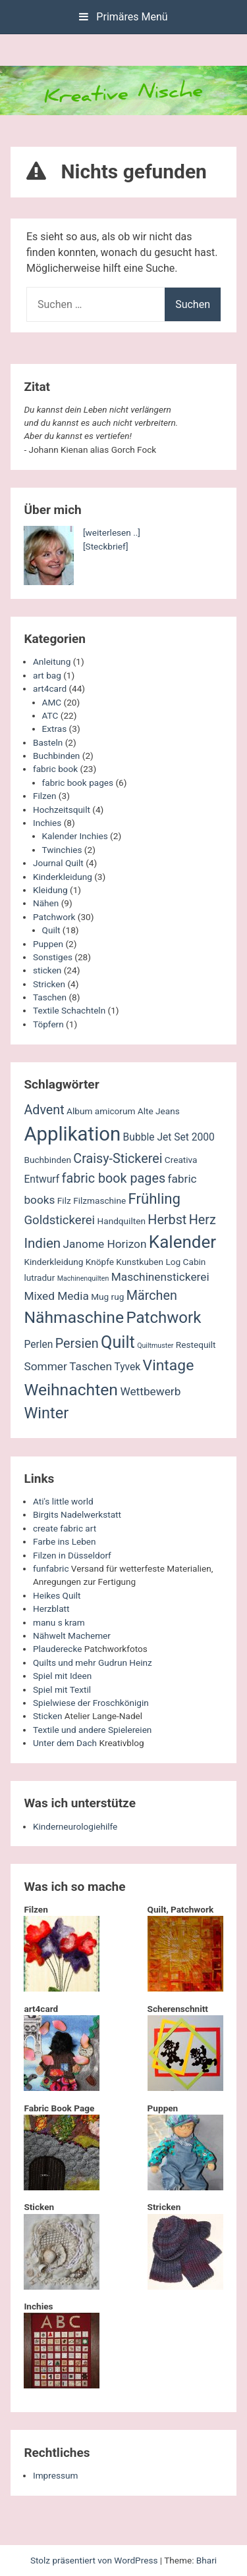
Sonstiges (52, 957)
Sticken (47, 1716)
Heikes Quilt (56, 1595)
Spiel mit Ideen (62, 1675)
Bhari (206, 2560)
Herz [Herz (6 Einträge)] (202, 1219)
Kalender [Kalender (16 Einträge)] (182, 1242)
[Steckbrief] (105, 546)
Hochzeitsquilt (61, 809)
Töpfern (48, 1024)
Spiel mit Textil (62, 1689)
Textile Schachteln (69, 1010)
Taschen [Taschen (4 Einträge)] (90, 1366)
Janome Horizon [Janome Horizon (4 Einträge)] (105, 1243)
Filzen (44, 795)
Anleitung (51, 661)
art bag (47, 675)
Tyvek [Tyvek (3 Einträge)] (127, 1367)
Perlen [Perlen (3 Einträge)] (38, 1345)
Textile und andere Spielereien (92, 1729)
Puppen (48, 944)
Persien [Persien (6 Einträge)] (77, 1343)
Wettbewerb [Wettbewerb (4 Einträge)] (150, 1391)
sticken (47, 970)
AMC (52, 702)
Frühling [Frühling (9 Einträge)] (154, 1198)
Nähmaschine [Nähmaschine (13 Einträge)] (74, 1317)
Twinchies (62, 849)
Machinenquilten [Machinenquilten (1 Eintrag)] (83, 1278)
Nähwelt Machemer (72, 1635)
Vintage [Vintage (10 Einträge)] (168, 1365)
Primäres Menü (123, 17)
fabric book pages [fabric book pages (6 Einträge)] (114, 1178)
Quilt (51, 930)
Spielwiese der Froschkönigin (91, 1702)
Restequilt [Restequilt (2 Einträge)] (196, 1344)
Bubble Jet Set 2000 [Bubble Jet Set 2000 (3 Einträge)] (169, 1137)
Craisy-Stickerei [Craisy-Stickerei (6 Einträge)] (117, 1158)
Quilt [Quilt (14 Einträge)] (118, 1342)
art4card (50, 688)
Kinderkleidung (62, 876)
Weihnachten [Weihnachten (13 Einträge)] (71, 1389)
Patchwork (54, 917)
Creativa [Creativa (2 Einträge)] (181, 1159)
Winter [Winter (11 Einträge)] (46, 1413)
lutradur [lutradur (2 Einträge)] (39, 1277)
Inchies (47, 822)
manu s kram (59, 1622)
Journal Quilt (58, 863)
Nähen (46, 903)
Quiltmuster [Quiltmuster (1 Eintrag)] (155, 1345)
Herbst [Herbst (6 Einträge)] (167, 1219)
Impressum (55, 2475)
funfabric (51, 1568)
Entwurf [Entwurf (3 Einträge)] (41, 1179)
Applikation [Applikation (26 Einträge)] (72, 1134)
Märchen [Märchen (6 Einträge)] (151, 1295)
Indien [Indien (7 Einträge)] (42, 1243)
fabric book (55, 768)
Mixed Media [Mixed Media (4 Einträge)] (56, 1295)
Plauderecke (57, 1648)
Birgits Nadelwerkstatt (77, 1514)
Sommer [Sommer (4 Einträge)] (45, 1366)
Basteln (48, 742)
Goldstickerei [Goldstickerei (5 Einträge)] (59, 1220)
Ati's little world (63, 1501)
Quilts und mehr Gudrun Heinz (92, 1662)
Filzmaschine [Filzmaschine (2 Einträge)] (99, 1200)
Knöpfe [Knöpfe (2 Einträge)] (100, 1261)
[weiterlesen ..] (111, 532)
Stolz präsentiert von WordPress (95, 2560)
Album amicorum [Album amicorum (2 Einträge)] (101, 1111)
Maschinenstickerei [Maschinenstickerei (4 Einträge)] (160, 1276)
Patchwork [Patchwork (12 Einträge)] (163, 1317)
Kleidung (50, 890)
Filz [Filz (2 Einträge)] (64, 1200)
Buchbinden (56, 755)
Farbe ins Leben (64, 1541)
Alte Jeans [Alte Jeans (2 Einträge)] (159, 1111)
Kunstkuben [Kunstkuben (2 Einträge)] (139, 1261)
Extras (54, 728)
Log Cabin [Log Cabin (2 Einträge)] (185, 1261)
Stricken (49, 984)
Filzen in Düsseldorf (72, 1555)
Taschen (50, 997)
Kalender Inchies (75, 836)
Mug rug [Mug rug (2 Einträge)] (107, 1296)
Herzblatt (51, 1608)
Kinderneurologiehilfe (75, 1826)
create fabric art (64, 1528)
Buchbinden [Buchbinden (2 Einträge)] (47, 1159)
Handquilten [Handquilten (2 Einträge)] (121, 1221)
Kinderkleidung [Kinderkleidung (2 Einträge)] (53, 1261)
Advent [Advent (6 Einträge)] (44, 1110)
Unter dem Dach (65, 1743)
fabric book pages (77, 782)
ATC (50, 715)
